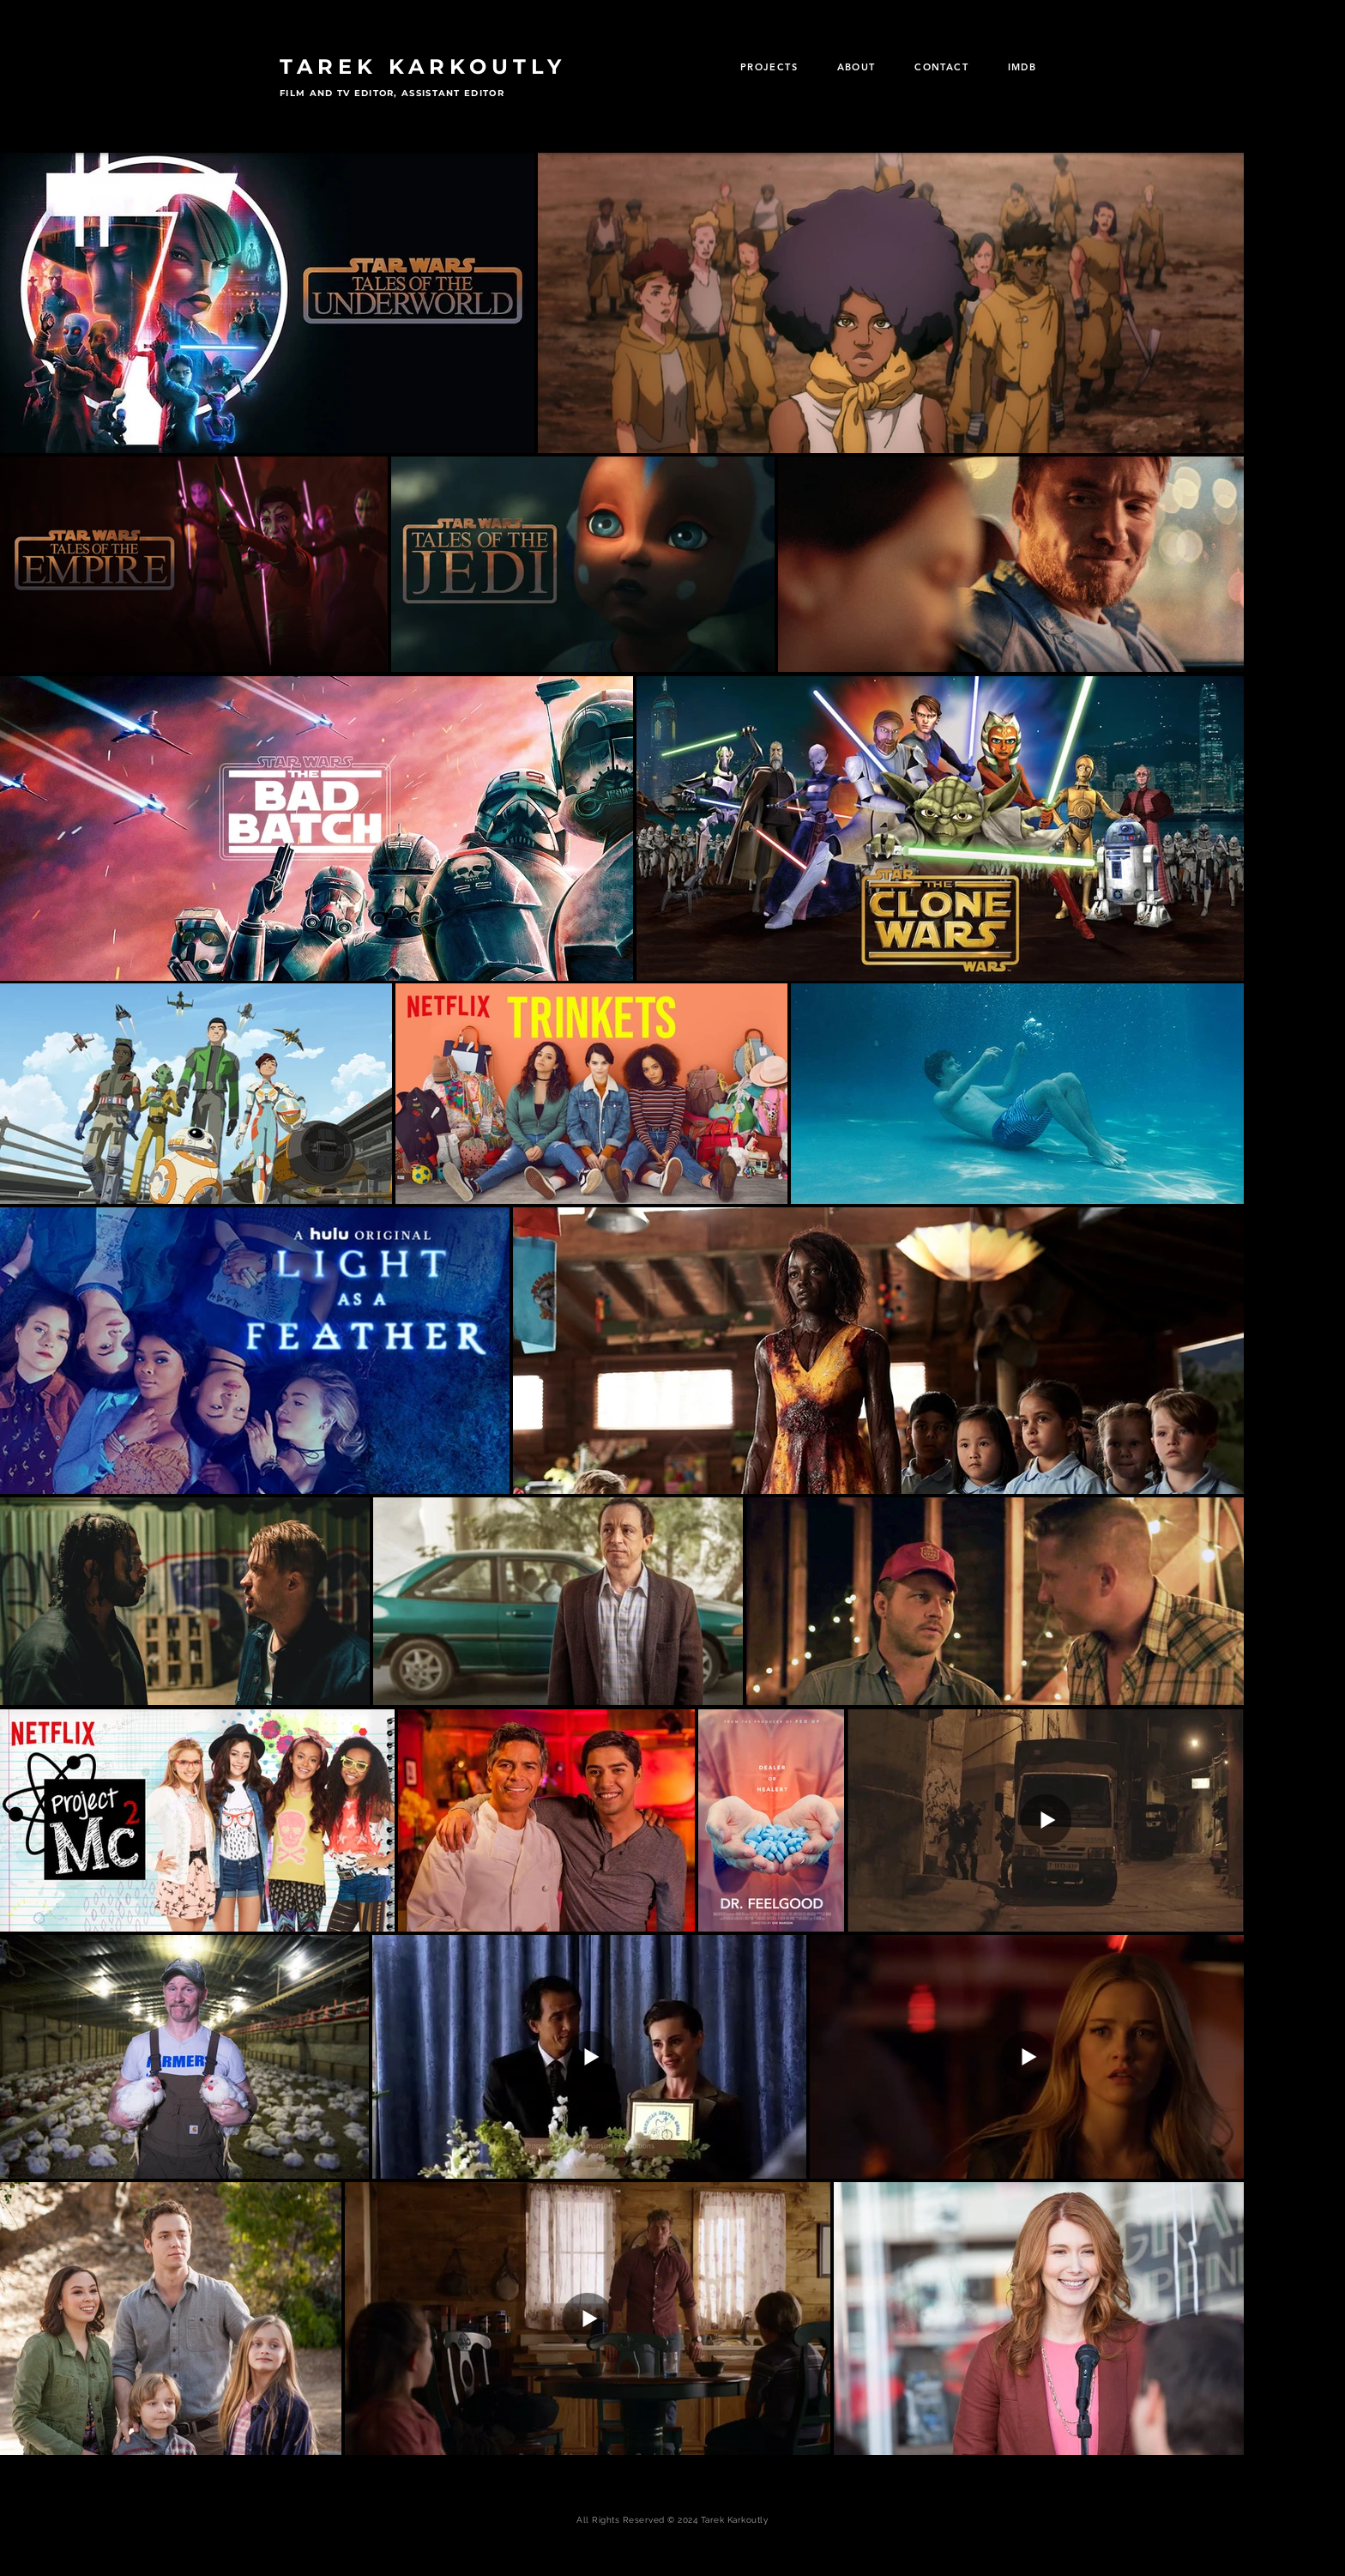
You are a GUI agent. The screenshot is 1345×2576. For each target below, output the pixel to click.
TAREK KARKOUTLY (423, 66)
